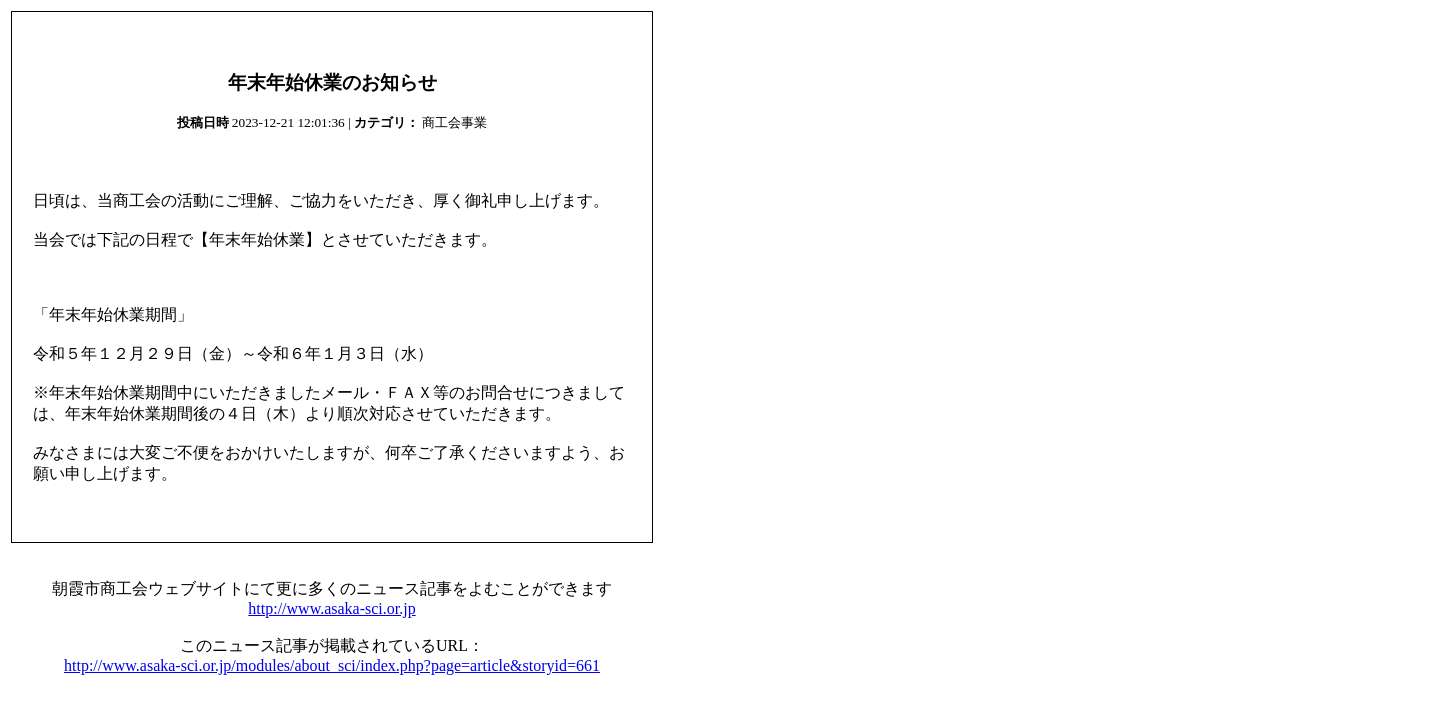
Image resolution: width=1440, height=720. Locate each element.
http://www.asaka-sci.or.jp (331, 608)
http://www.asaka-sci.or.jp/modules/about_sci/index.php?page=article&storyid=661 (332, 665)
